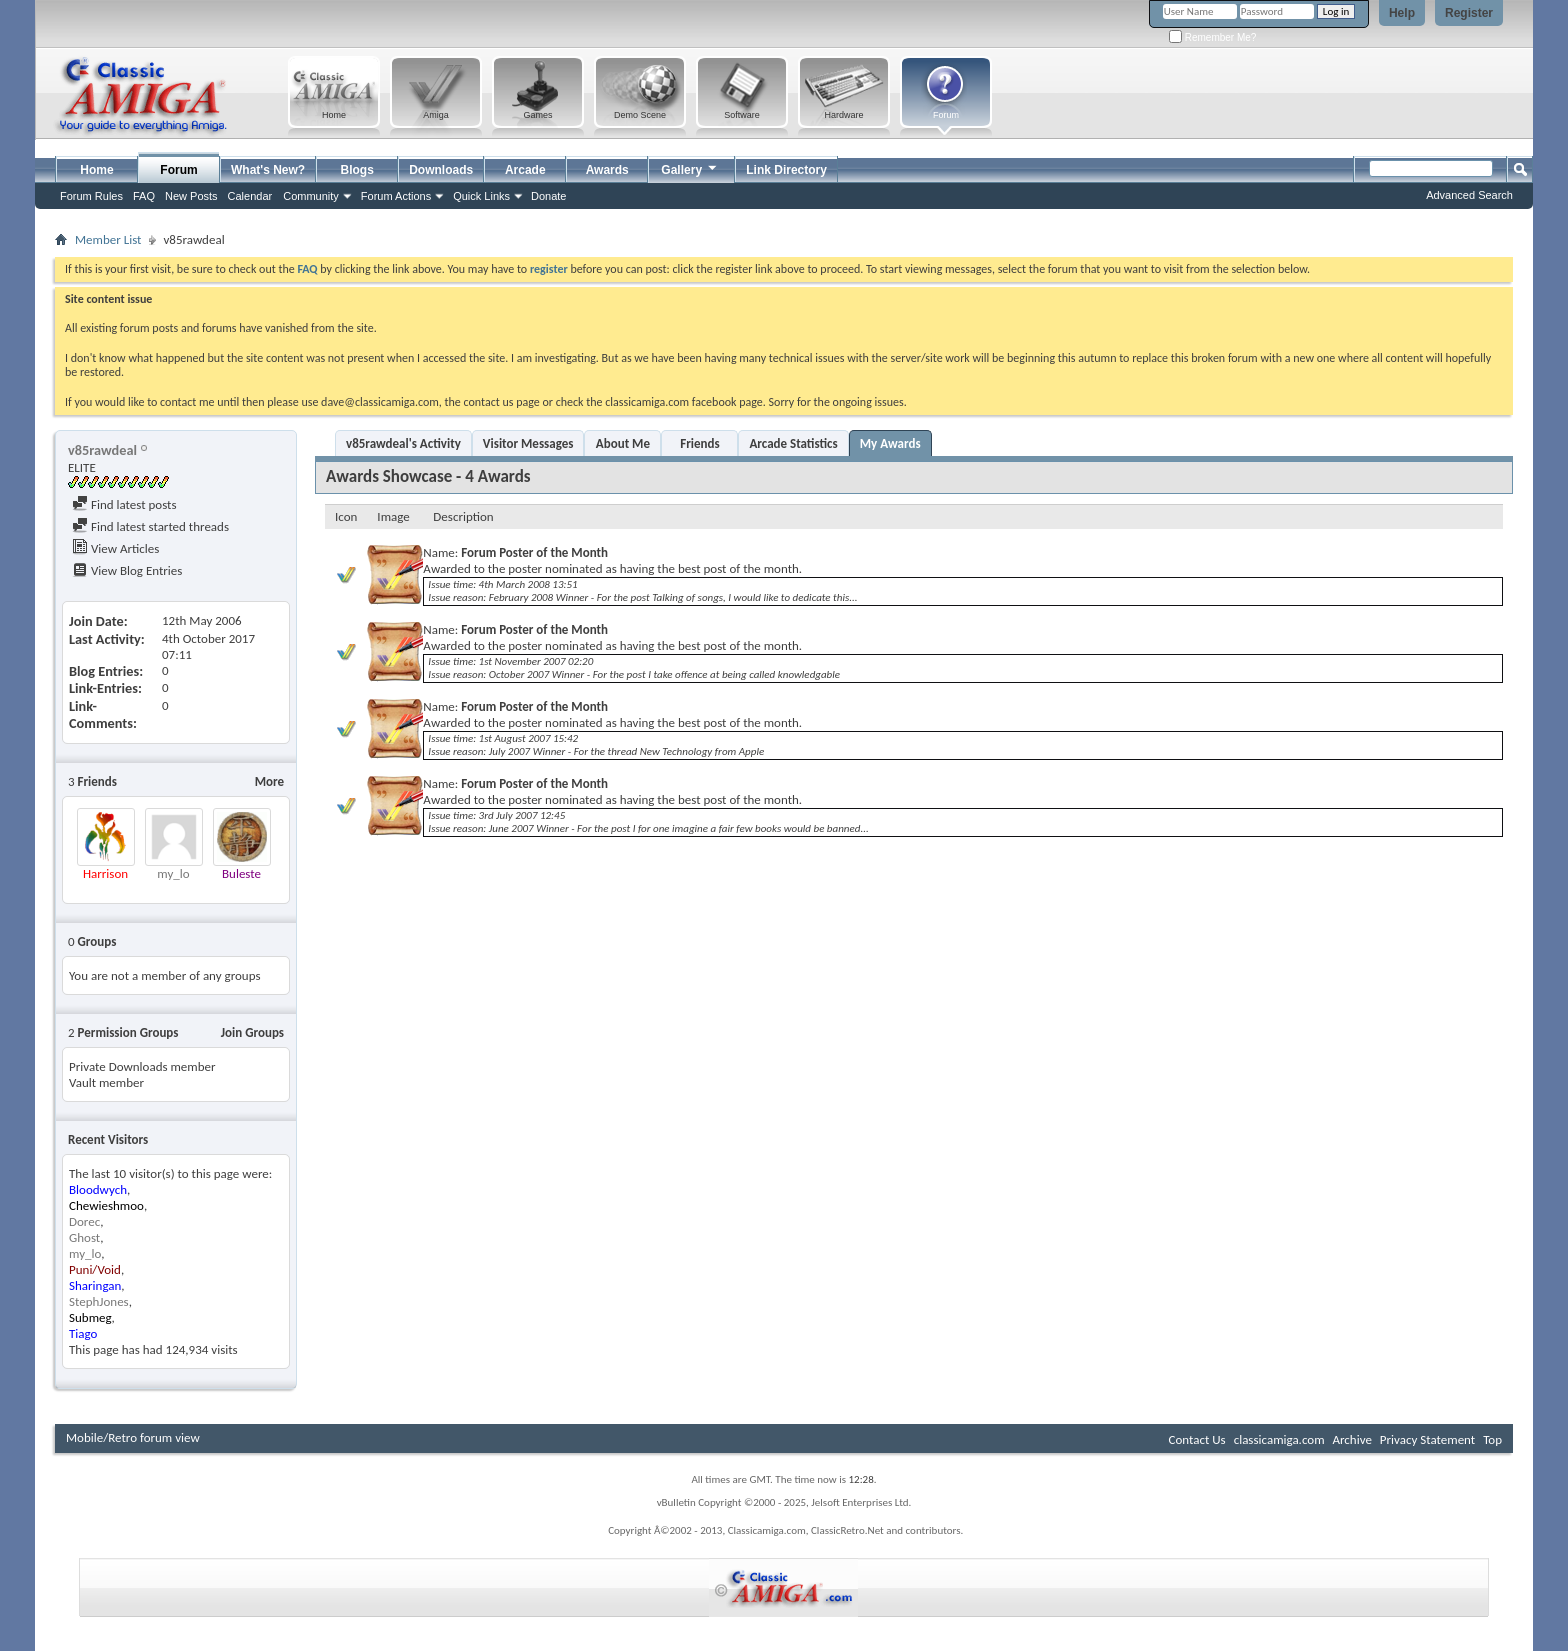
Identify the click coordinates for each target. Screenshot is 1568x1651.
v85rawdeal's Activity (403, 443)
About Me (623, 443)
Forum (178, 170)
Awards (607, 170)
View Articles (115, 548)
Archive (1351, 1439)
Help (1402, 13)
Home (96, 170)
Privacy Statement (1427, 1439)
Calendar (250, 196)
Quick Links (481, 196)
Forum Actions (396, 196)
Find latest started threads (150, 526)
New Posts (191, 196)
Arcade (525, 170)
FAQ (144, 196)
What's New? (268, 170)
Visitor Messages (528, 443)
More (269, 781)
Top (1492, 1439)
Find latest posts (124, 504)
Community (311, 196)
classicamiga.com (1279, 1439)
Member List (108, 239)
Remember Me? (1212, 37)
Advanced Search (1469, 195)
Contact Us (1197, 1439)
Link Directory (786, 170)
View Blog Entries (127, 570)
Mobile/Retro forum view (133, 1437)
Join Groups (252, 1032)
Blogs (357, 170)
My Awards (890, 443)
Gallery (690, 167)
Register (1469, 13)
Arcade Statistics (793, 443)
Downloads (441, 170)
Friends (699, 443)
